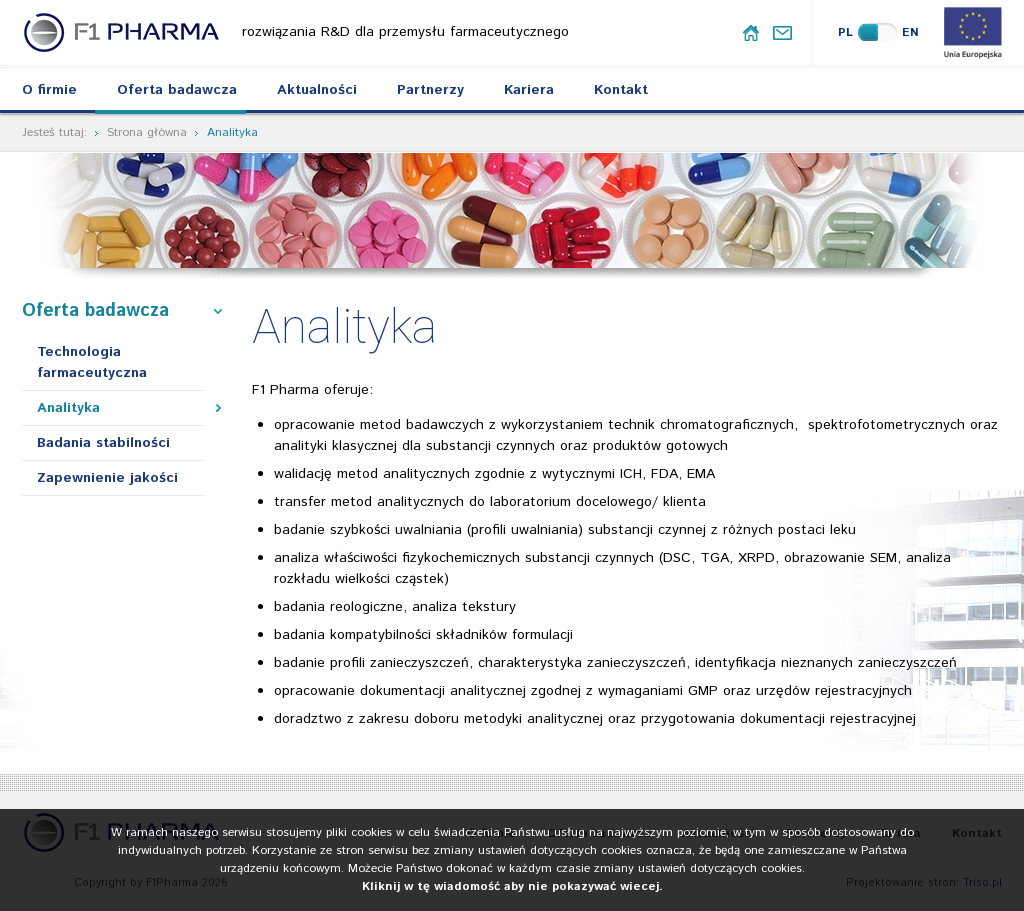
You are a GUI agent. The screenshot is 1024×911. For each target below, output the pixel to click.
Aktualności (317, 90)
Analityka (68, 408)
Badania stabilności (103, 443)
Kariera (529, 90)
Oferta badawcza (177, 90)
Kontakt (621, 90)
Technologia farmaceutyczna (92, 362)
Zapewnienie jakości (107, 478)
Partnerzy (430, 90)
